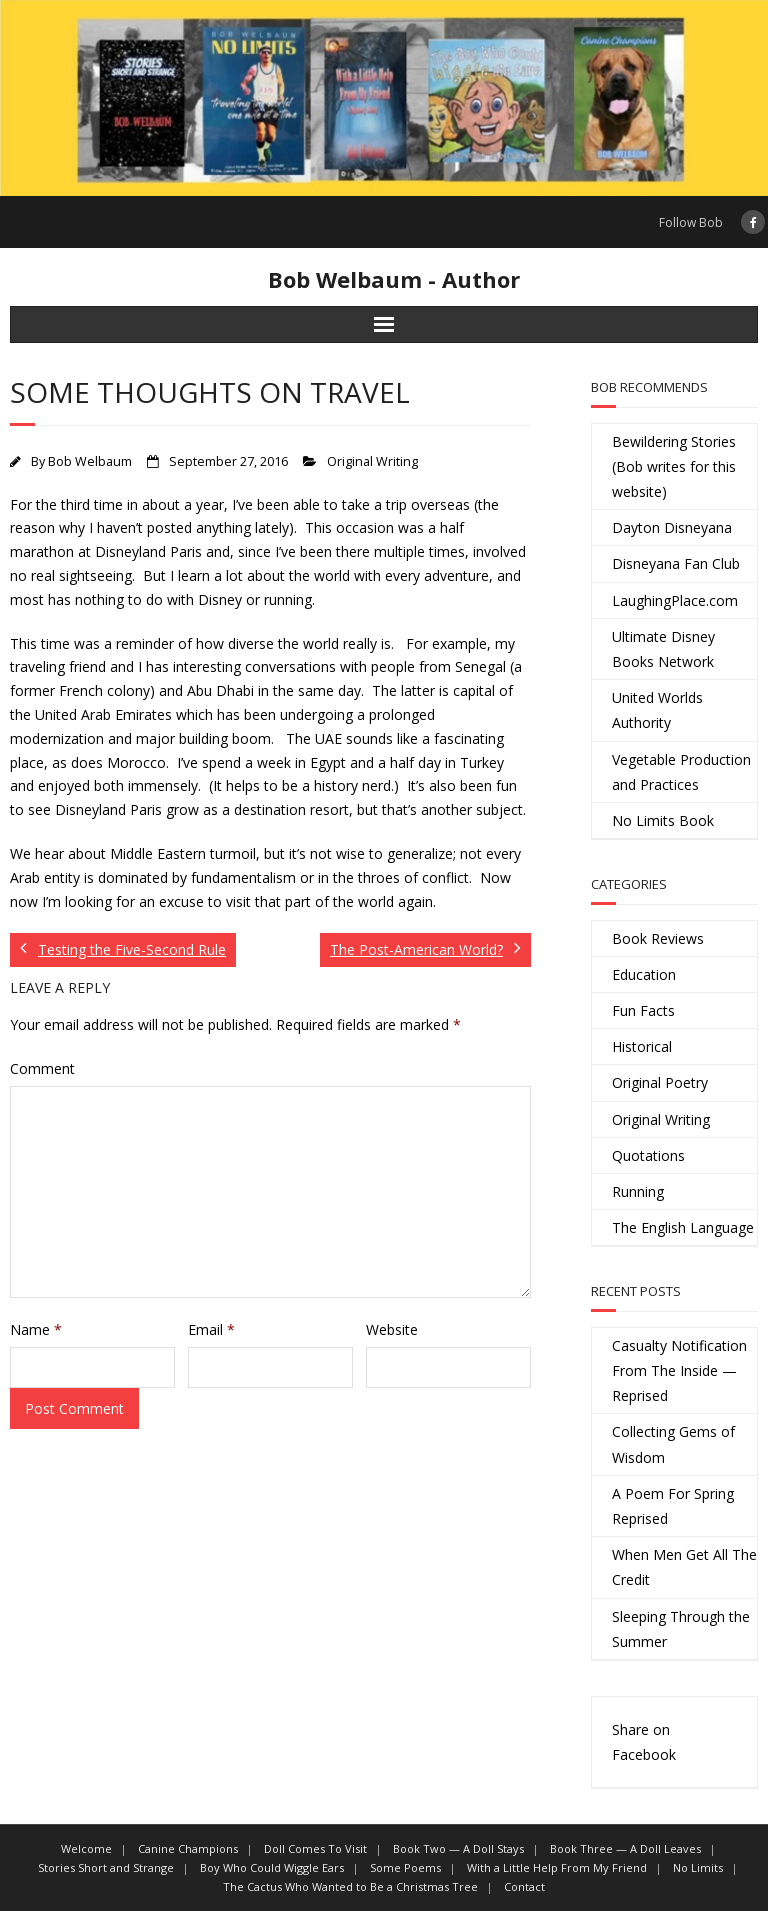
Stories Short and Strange (106, 1867)
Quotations (648, 1155)
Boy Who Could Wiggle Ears (272, 1867)
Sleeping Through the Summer (681, 1629)
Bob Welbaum (90, 461)
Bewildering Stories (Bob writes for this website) (674, 466)
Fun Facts (643, 1010)
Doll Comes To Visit (315, 1848)
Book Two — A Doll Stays (458, 1848)
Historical (642, 1046)
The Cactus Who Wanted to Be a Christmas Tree (350, 1886)
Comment (42, 1068)
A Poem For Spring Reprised (673, 1506)
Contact (524, 1886)
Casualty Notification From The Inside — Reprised (679, 1370)
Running (638, 1191)
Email (211, 1329)
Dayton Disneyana (672, 527)
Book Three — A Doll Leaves (625, 1848)
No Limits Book (663, 820)
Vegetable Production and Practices (681, 772)
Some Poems (405, 1867)
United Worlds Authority (657, 710)
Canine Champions (188, 1848)
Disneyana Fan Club (676, 563)
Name (36, 1329)
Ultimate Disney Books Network (663, 649)
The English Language (683, 1227)
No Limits (698, 1867)
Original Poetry (660, 1082)
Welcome (86, 1848)
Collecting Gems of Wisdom (673, 1444)
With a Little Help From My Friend (557, 1867)
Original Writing (372, 461)
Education (644, 974)
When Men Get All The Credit (684, 1567)
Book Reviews (658, 938)
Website (392, 1329)
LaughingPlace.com (675, 600)
